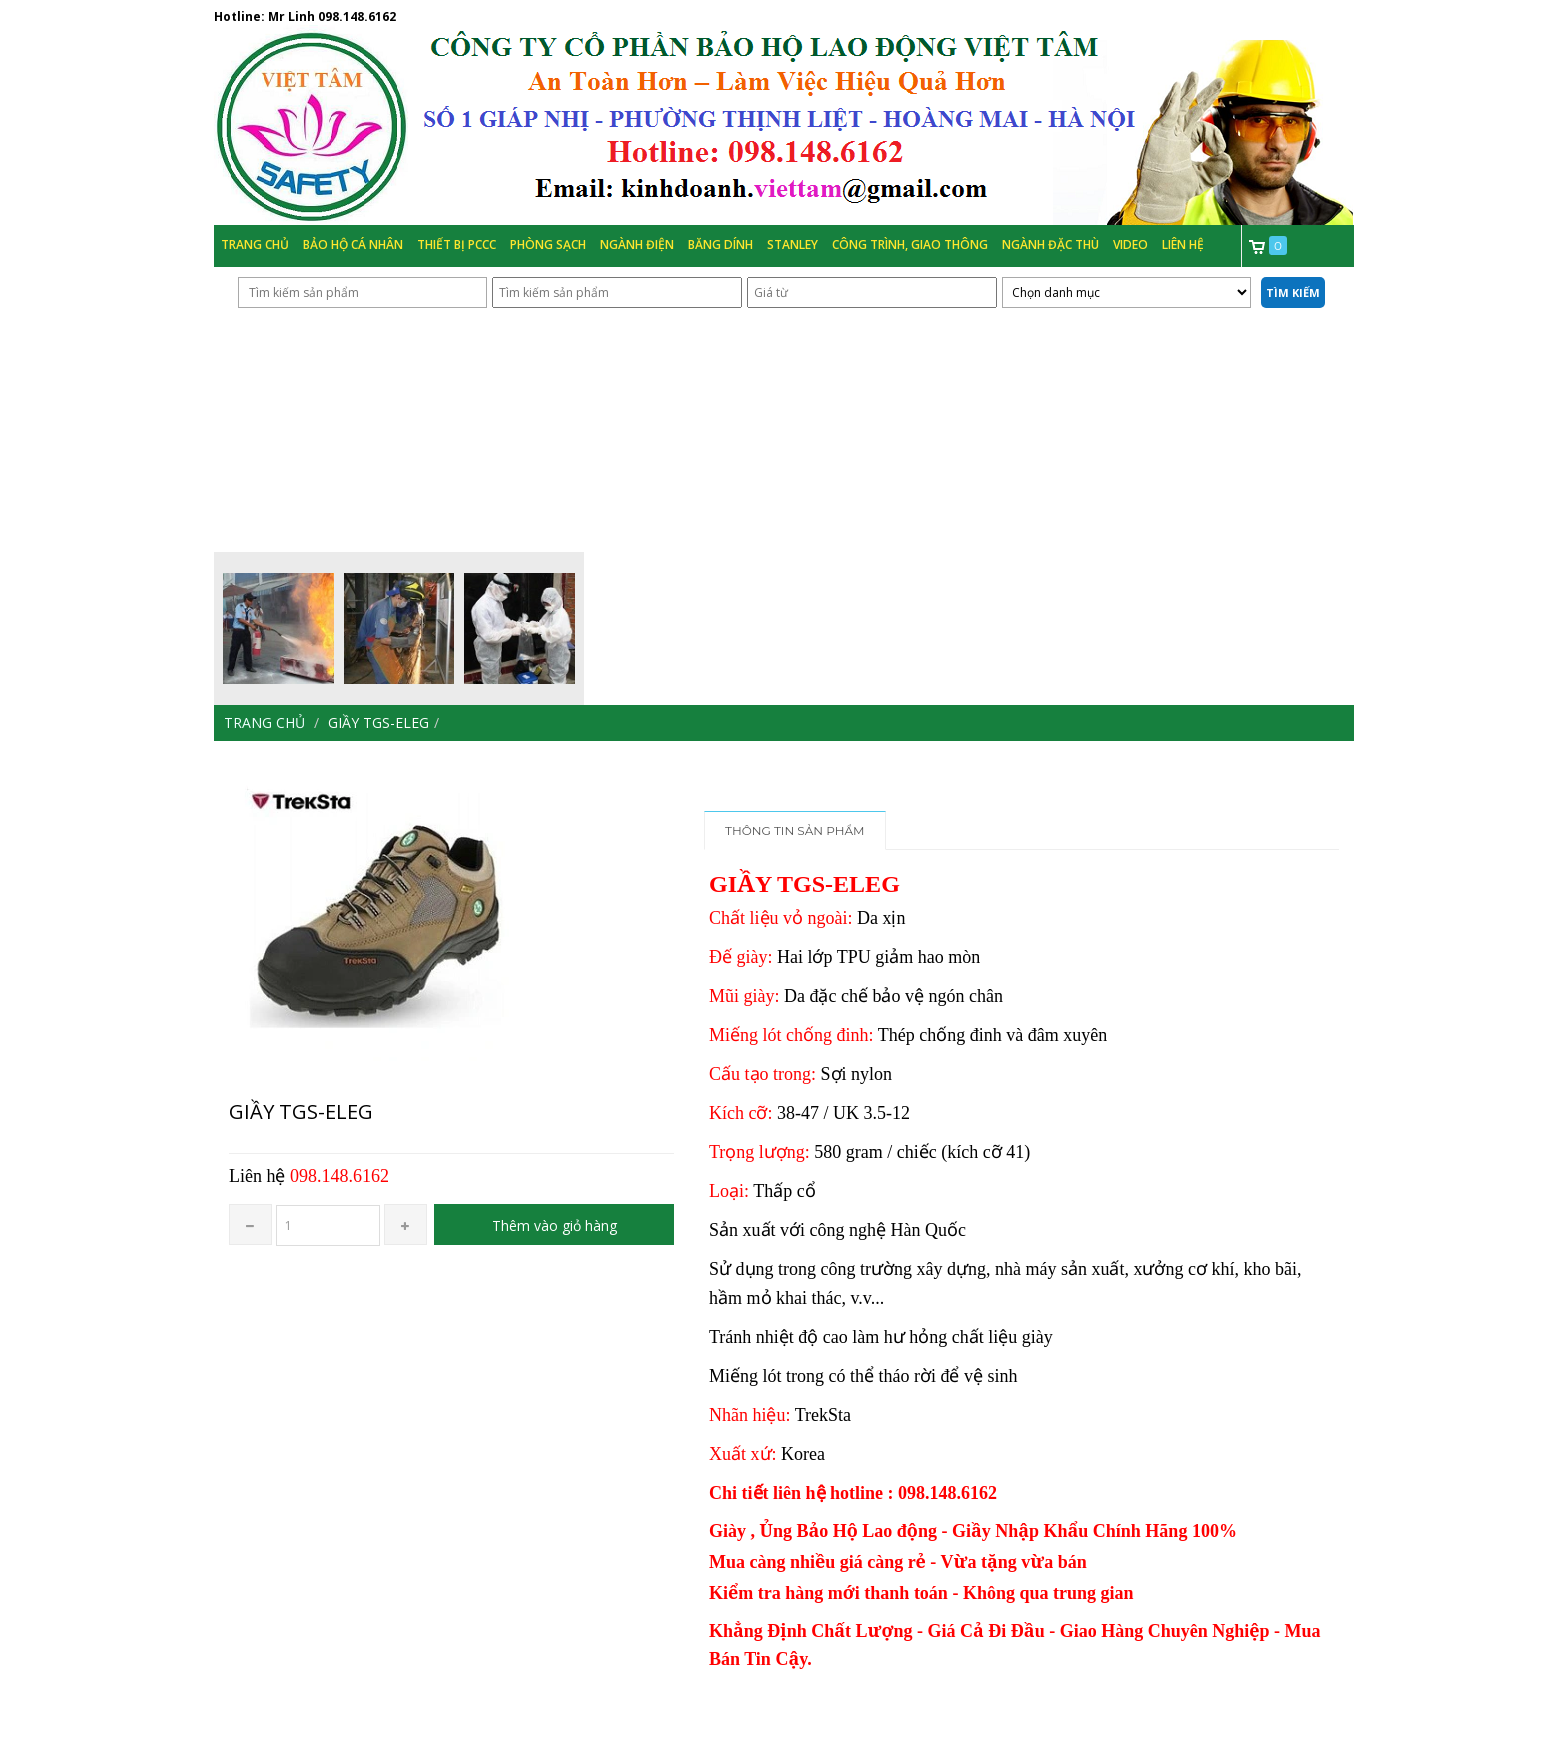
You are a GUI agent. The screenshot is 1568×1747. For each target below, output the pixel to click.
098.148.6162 (357, 16)
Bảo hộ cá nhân (353, 244)
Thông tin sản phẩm (795, 830)
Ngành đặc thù (1050, 244)
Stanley (792, 244)
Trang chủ (255, 244)
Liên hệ (1183, 244)
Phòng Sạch (548, 244)
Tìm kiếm (1293, 292)
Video (1130, 244)
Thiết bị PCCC (456, 244)
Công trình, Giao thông (910, 244)
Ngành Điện (637, 244)
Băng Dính (720, 244)
